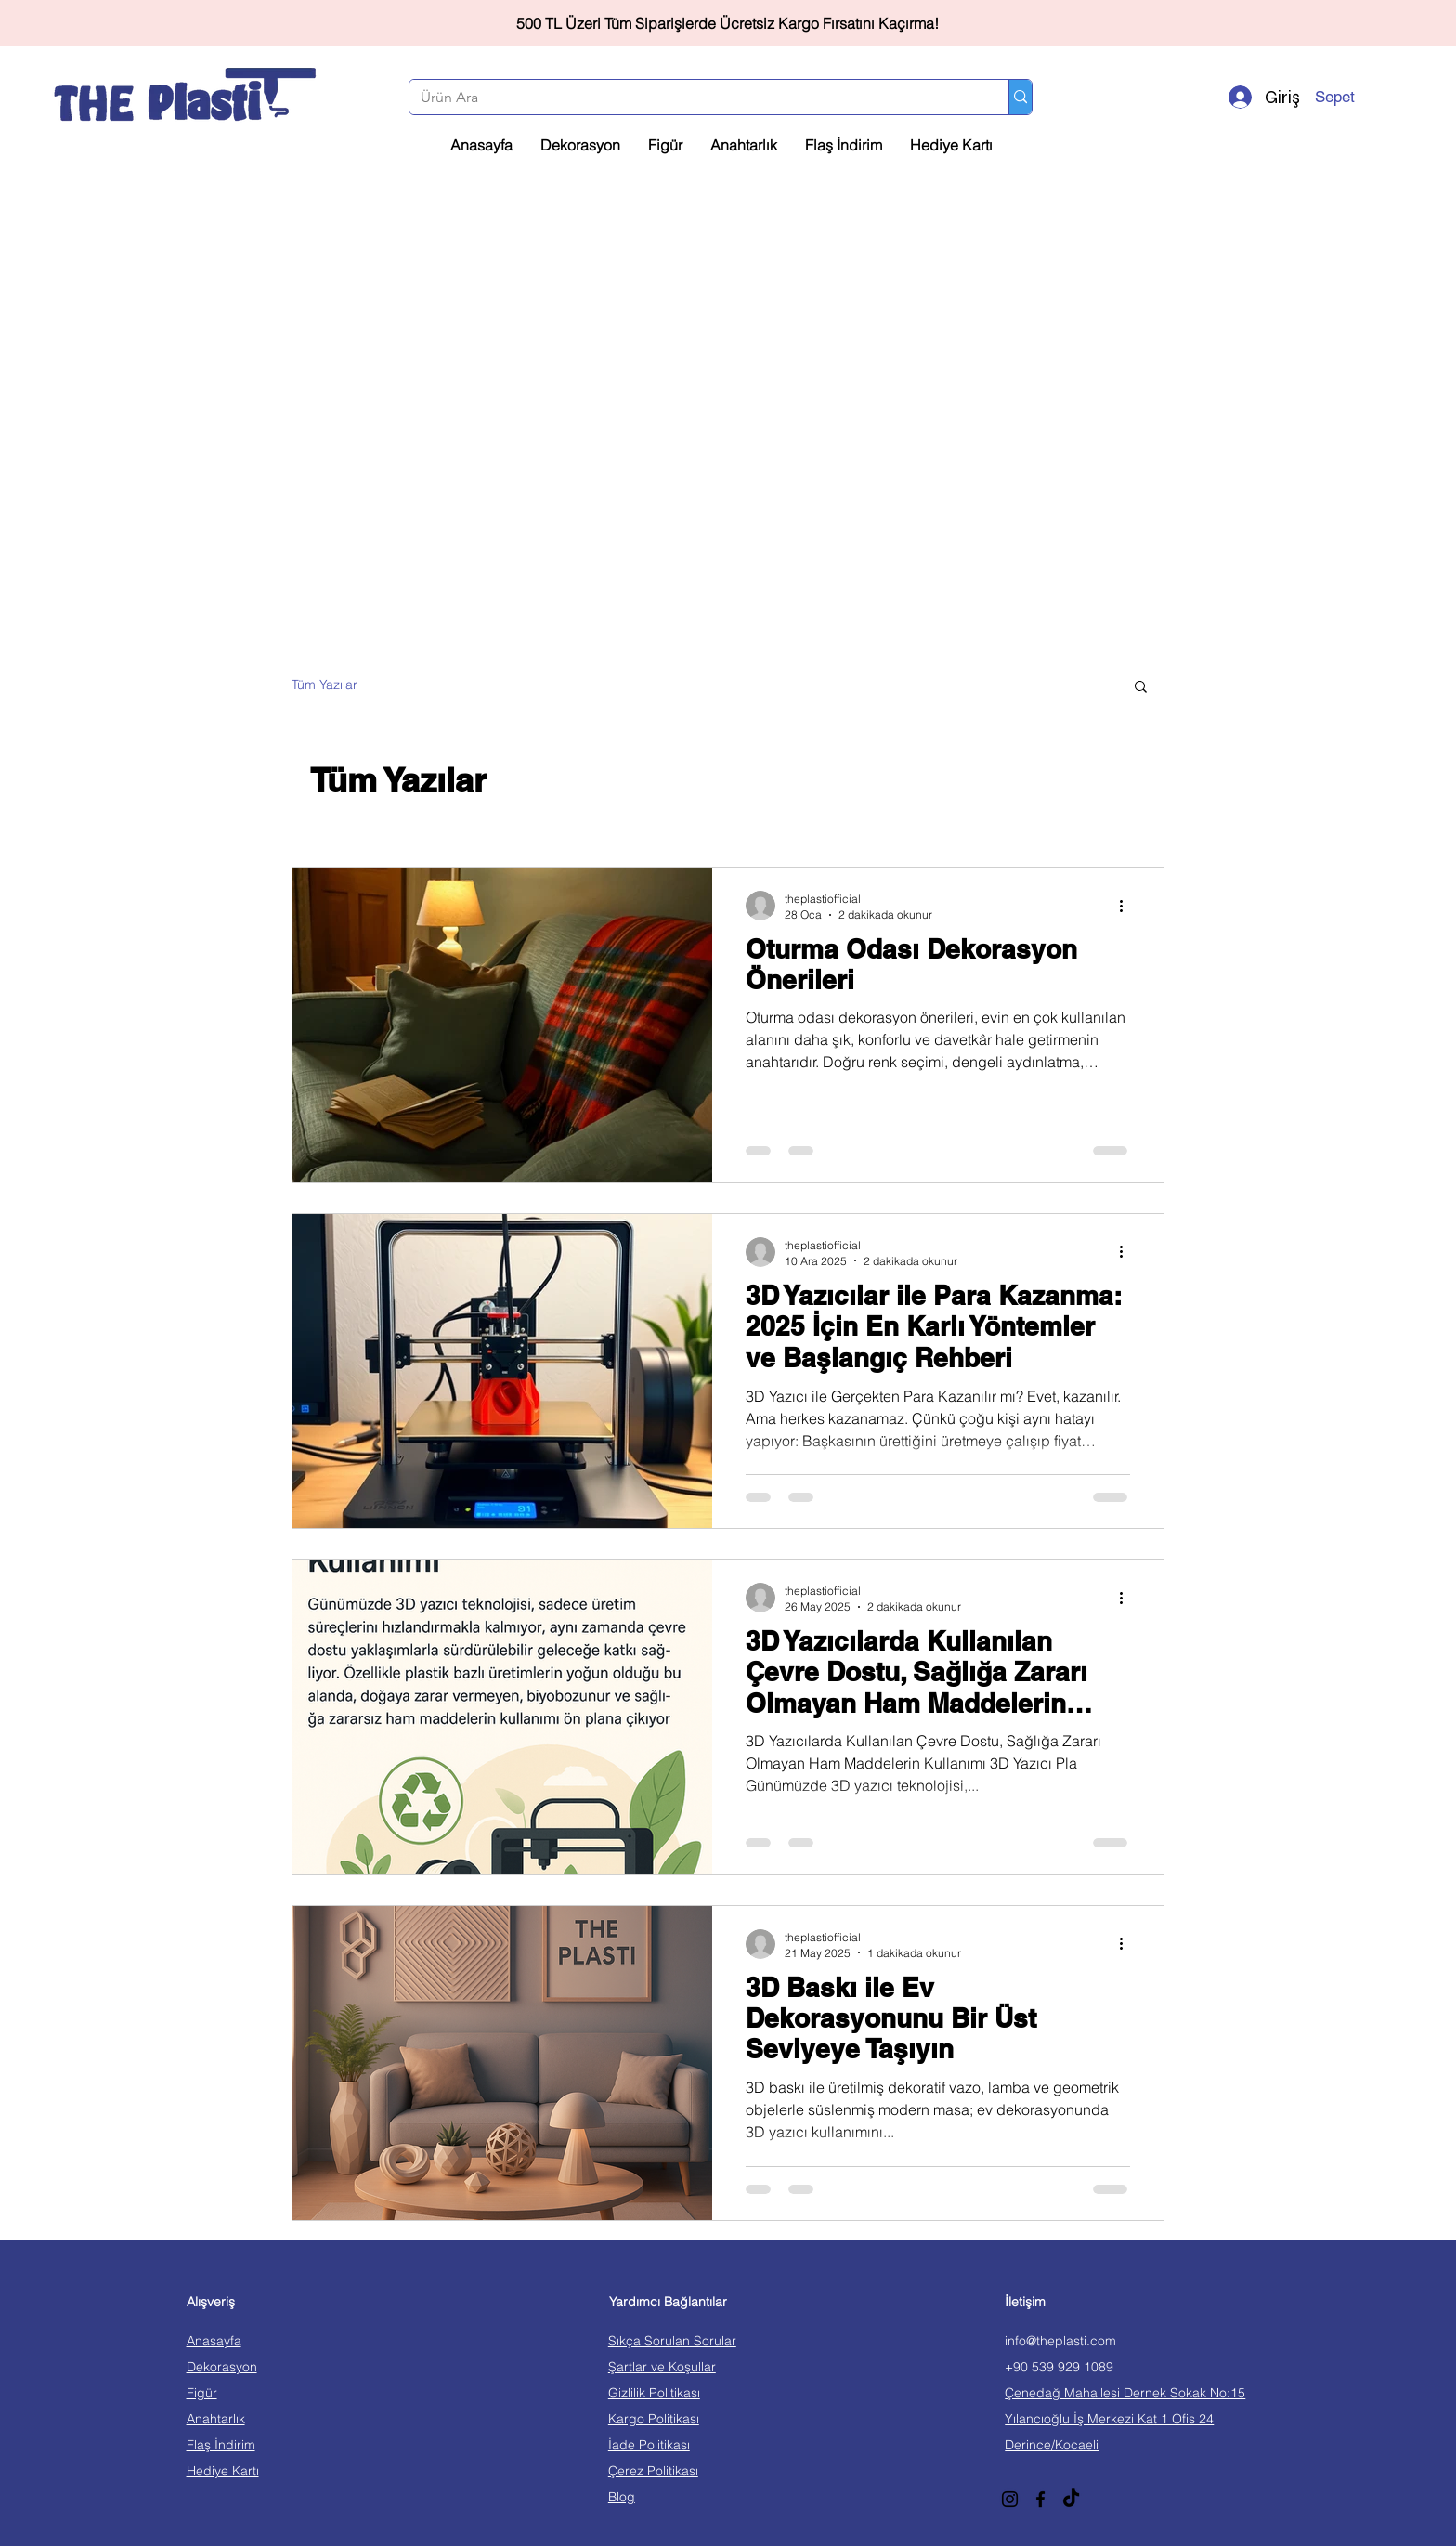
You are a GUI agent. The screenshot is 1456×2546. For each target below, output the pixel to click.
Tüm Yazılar (325, 684)
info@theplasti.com (1060, 2340)
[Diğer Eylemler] (1127, 905)
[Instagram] (1009, 2499)
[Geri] (97, 23)
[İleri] (1358, 23)
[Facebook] (1040, 2499)
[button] (1361, 96)
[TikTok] (1071, 2499)
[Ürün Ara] (695, 97)
